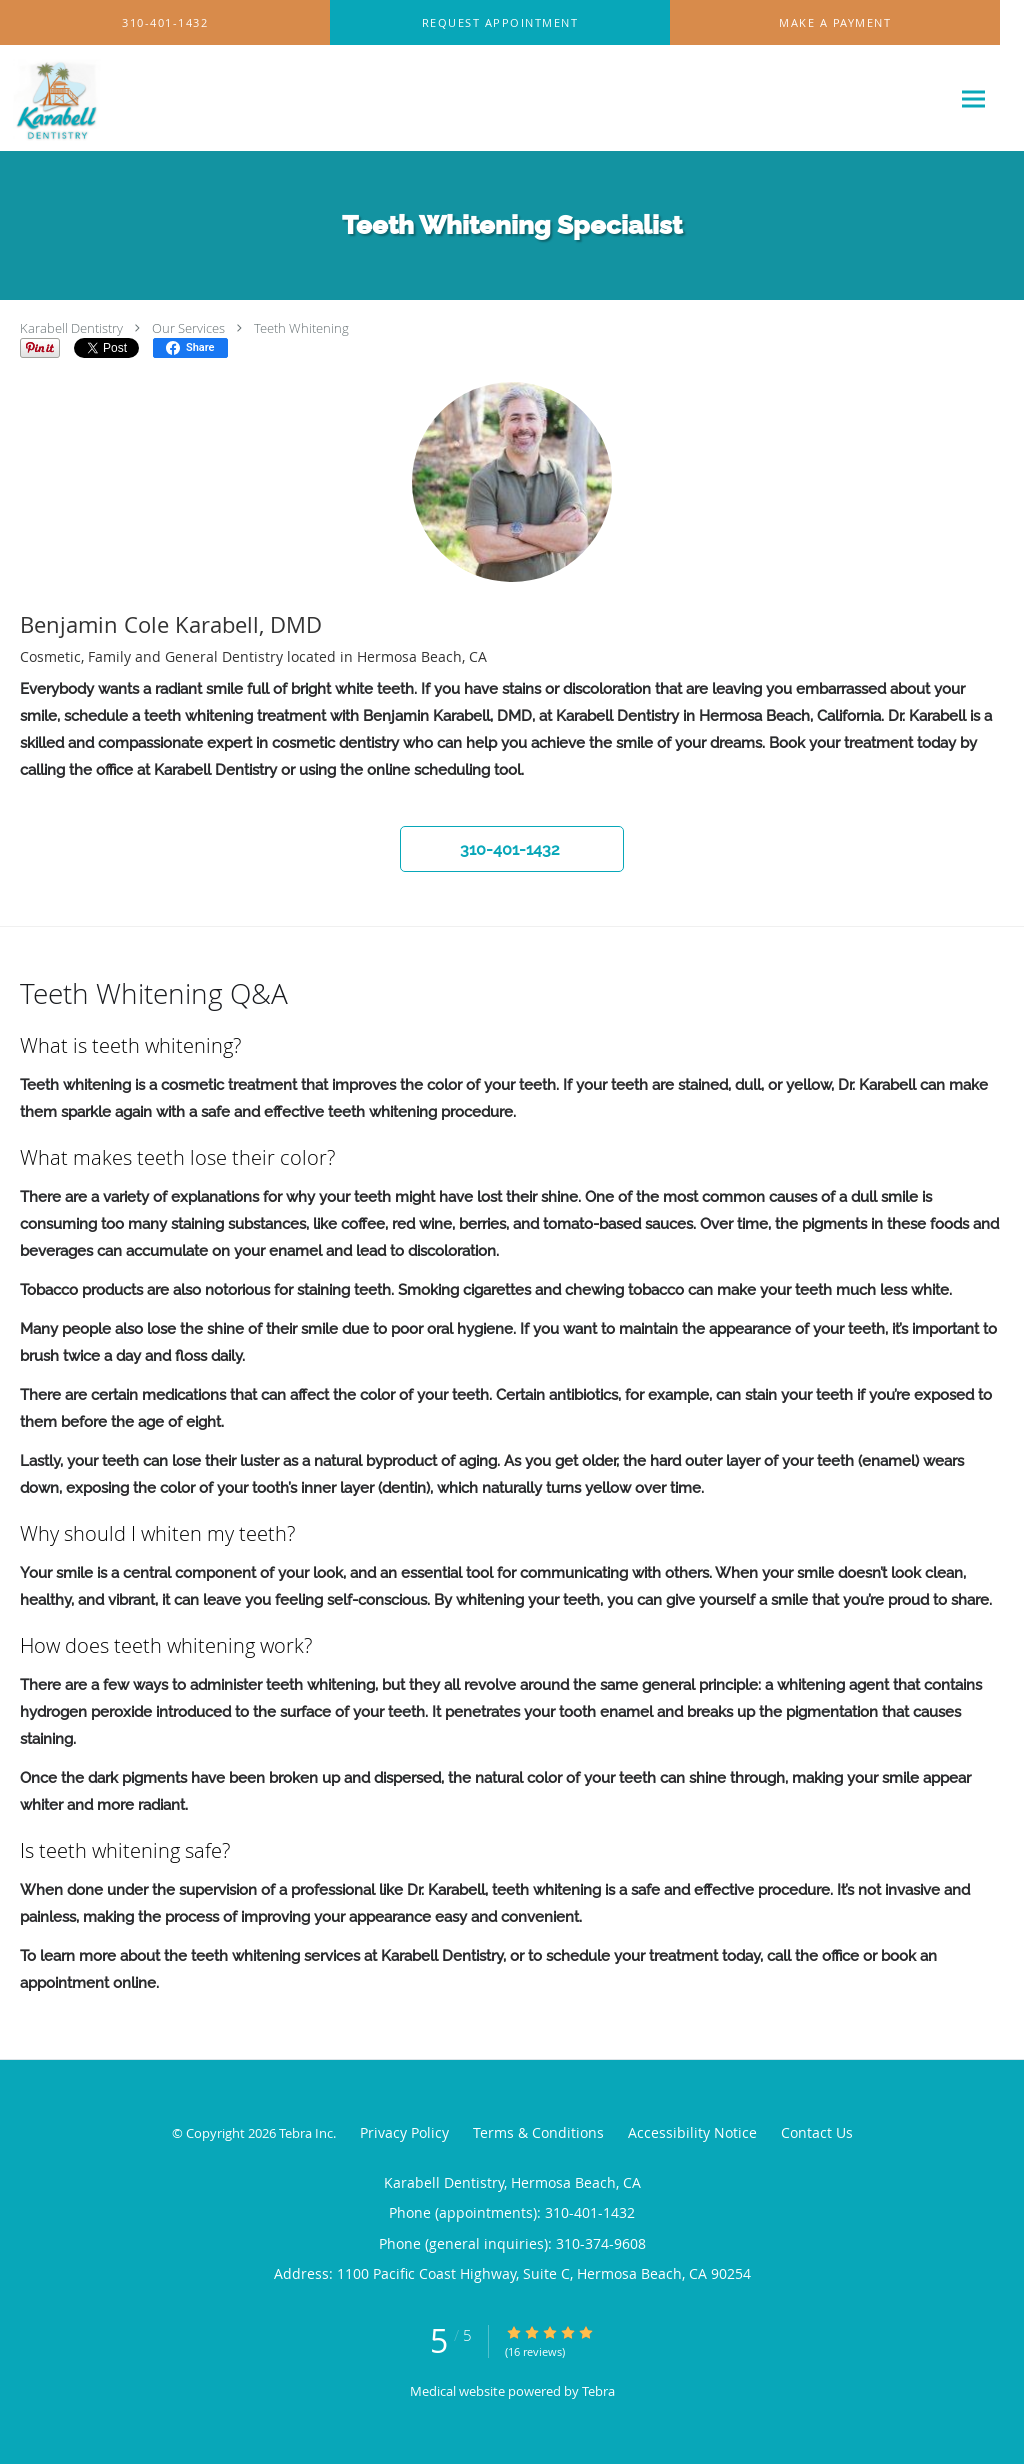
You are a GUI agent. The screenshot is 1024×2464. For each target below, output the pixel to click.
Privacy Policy (404, 2132)
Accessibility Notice (692, 2132)
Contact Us (817, 2132)
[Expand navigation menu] (973, 98)
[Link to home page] (53, 98)
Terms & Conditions (538, 2132)
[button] (500, 23)
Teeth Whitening (301, 328)
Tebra (598, 2391)
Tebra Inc (306, 2133)
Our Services (188, 328)
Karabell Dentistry (71, 328)
